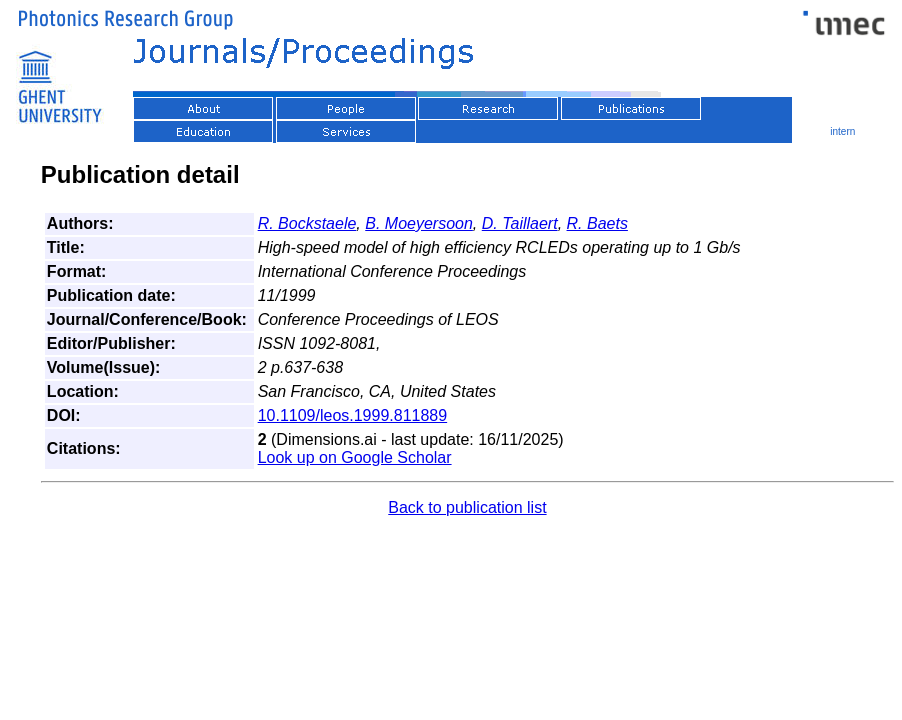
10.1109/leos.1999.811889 (353, 415)
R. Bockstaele (307, 223)
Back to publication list (467, 507)
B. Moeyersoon (419, 223)
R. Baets (597, 223)
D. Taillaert (520, 223)
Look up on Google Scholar (355, 457)
